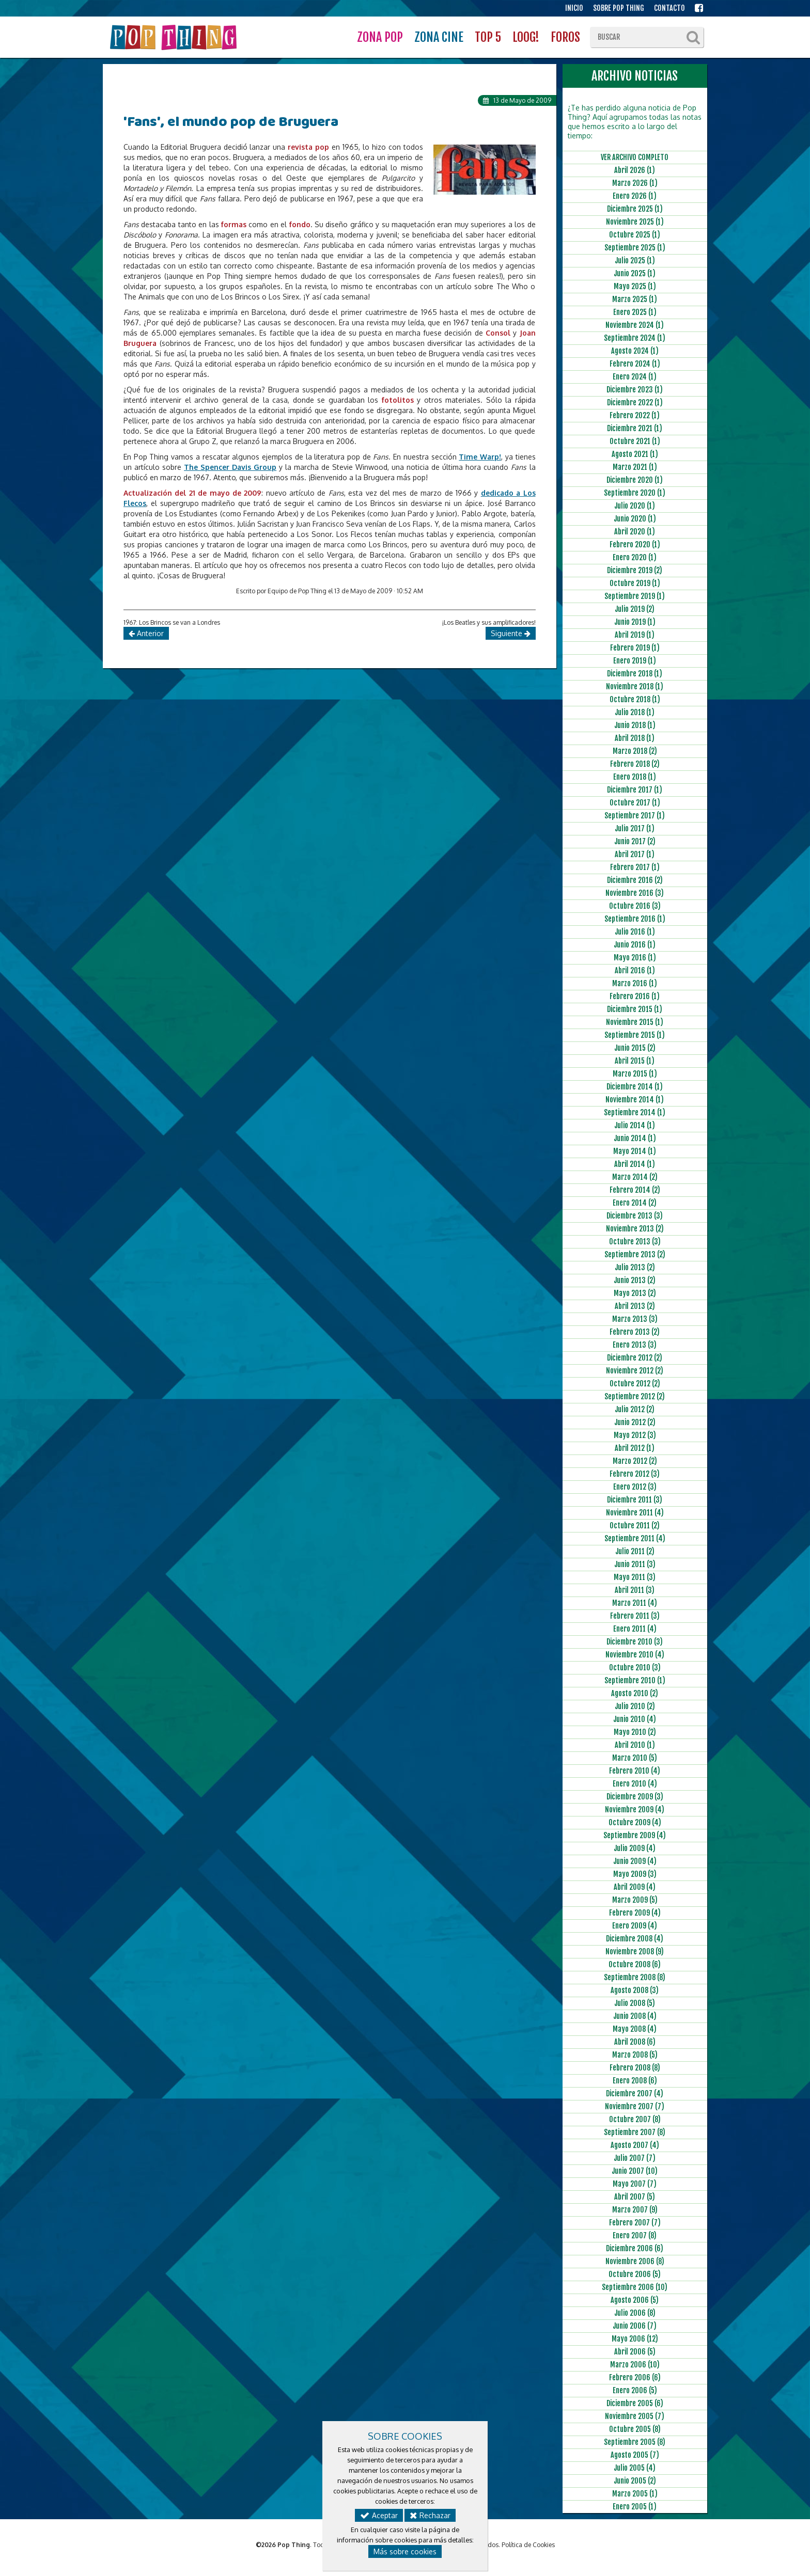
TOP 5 (488, 37)
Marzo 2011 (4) (634, 1603)
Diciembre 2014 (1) (634, 1086)
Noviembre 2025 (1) (635, 221)
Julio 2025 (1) (635, 260)
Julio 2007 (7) (635, 2158)
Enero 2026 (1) (635, 196)
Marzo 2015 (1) (635, 1073)
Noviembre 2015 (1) (634, 1022)
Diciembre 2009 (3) (634, 1796)
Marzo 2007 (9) (635, 2209)
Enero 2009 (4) (634, 1925)
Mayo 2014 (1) (634, 1151)
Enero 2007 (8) (635, 2235)
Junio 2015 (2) (635, 1048)
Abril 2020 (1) (634, 531)
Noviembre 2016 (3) (634, 893)
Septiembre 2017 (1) (634, 815)
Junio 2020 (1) (635, 518)
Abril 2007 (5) (634, 2196)
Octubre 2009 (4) (635, 1822)
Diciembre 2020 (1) (634, 480)
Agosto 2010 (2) (634, 1693)
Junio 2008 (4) (635, 2016)
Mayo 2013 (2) (635, 1293)
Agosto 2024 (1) (635, 350)
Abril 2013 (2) (635, 1306)
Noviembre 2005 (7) (634, 2416)
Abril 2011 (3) (635, 1590)
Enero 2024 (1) (635, 376)
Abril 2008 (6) (635, 2041)
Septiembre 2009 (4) (634, 1835)
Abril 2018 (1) (635, 738)
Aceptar (379, 2515)
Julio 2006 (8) (635, 2313)
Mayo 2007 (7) (635, 2183)
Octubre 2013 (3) (635, 1241)
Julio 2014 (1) (634, 1125)
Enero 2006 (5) (635, 2390)
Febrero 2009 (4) (635, 1912)
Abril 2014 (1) (634, 1164)
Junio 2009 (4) (635, 1861)
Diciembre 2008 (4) (634, 1938)
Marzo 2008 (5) (635, 2054)
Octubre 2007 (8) (635, 2119)
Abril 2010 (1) (635, 1745)
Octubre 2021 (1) (635, 441)
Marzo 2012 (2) (635, 1461)
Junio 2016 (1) (635, 944)
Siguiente (511, 633)
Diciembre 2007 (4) (634, 2093)
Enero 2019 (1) (634, 660)
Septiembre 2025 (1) (634, 247)
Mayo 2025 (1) (635, 286)
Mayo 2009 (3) (635, 1874)
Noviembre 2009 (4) (634, 1809)
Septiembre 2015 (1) (634, 1035)
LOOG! (525, 37)
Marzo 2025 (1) (634, 299)
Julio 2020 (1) (634, 505)
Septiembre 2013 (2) (634, 1254)
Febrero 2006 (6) (635, 2377)
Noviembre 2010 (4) (634, 1654)
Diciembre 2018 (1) (634, 673)
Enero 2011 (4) (635, 1628)
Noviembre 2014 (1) (634, 1099)
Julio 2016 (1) (635, 931)
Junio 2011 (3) (635, 1564)
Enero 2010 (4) (635, 1783)
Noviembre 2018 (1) (634, 686)
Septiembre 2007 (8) (634, 2132)
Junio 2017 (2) (635, 841)
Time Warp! (480, 456)
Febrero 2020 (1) (635, 544)
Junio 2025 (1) (635, 273)
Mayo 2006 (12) (635, 2338)
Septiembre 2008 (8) (634, 1977)
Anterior (146, 633)
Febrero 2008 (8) (635, 2067)
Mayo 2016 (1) (635, 957)
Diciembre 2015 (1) (634, 1009)
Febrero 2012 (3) (635, 1473)
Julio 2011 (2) (635, 1551)
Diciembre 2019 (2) (634, 570)
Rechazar (430, 2515)
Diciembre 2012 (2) (634, 1357)
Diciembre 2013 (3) (634, 1215)
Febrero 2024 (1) (635, 363)
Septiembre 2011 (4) (634, 1538)
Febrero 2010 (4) (634, 1770)
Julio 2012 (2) (635, 1409)
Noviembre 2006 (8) (634, 2261)
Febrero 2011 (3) (635, 1615)
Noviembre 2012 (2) (634, 1370)
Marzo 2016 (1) (634, 983)
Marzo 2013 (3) (635, 1319)
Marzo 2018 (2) (635, 751)
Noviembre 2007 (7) (634, 2106)
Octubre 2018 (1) (635, 699)
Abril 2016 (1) (635, 970)
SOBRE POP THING (618, 8)
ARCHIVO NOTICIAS (634, 76)
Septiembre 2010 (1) (634, 1680)
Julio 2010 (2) (635, 1706)
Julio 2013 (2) (635, 1267)
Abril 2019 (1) (635, 634)
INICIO (574, 8)
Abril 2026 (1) (634, 170)
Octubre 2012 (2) (635, 1383)
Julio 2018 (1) (635, 712)
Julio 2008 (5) (634, 2003)
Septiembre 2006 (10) (634, 2287)
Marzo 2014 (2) (635, 1177)
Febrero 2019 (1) (635, 647)
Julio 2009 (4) (635, 1848)
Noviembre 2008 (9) (634, 1951)
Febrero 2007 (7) (635, 2222)
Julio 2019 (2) (635, 609)
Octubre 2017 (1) (635, 802)
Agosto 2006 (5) (635, 2300)
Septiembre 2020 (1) (634, 492)
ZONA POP (380, 37)
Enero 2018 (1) (634, 776)
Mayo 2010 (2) (635, 1732)
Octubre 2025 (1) (634, 234)
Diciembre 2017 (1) (634, 789)
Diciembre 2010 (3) (634, 1641)
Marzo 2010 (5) (634, 1757)
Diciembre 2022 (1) (635, 402)
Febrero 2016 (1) (635, 996)
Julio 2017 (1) (635, 828)
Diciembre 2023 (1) (634, 389)
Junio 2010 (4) (634, 1719)
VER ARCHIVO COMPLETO (634, 157)
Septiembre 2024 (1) (634, 338)
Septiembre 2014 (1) (634, 1112)
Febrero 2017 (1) (635, 867)
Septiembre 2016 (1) (634, 918)
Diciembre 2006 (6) (634, 2248)
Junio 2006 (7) (635, 2325)
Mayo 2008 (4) (635, 2029)
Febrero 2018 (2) (635, 764)
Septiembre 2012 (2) (634, 1396)
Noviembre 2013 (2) (635, 1228)
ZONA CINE (438, 37)
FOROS (565, 37)
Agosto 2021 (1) (635, 454)
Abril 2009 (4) (635, 1887)
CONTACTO (669, 8)
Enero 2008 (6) (635, 2080)
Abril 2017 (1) (635, 854)
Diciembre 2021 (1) (634, 428)
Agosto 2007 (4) (635, 2145)
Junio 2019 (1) (635, 622)
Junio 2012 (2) (635, 1422)
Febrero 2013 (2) (635, 1331)
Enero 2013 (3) (635, 1344)
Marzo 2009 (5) (635, 1899)
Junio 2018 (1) (635, 725)
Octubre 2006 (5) (635, 2274)
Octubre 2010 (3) (635, 1667)
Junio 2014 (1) (635, 1138)
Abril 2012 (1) (635, 1448)
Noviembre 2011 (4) (635, 1512)
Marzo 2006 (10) (635, 2364)
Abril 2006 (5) (635, 2351)
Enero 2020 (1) (635, 557)
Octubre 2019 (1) (635, 583)
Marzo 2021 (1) (635, 467)
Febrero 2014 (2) (635, 1190)
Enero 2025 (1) (635, 312)
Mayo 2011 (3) (635, 1577)
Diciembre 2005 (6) (634, 2403)
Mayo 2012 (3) (635, 1435)
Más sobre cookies (405, 2551)
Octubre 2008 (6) (635, 1964)
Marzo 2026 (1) (635, 183)
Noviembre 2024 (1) (634, 325)
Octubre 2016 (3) (635, 906)
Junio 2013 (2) (635, 1280)
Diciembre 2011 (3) (634, 1499)
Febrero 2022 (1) (635, 415)
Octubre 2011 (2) (635, 1525)
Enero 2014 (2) (635, 1202)
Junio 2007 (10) (635, 2171)
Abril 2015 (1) (635, 1060)
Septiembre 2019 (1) (634, 596)
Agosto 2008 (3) (635, 1990)
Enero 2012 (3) (635, 1486)
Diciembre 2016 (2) (635, 880)
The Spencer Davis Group (230, 467)
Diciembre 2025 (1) (635, 208)
